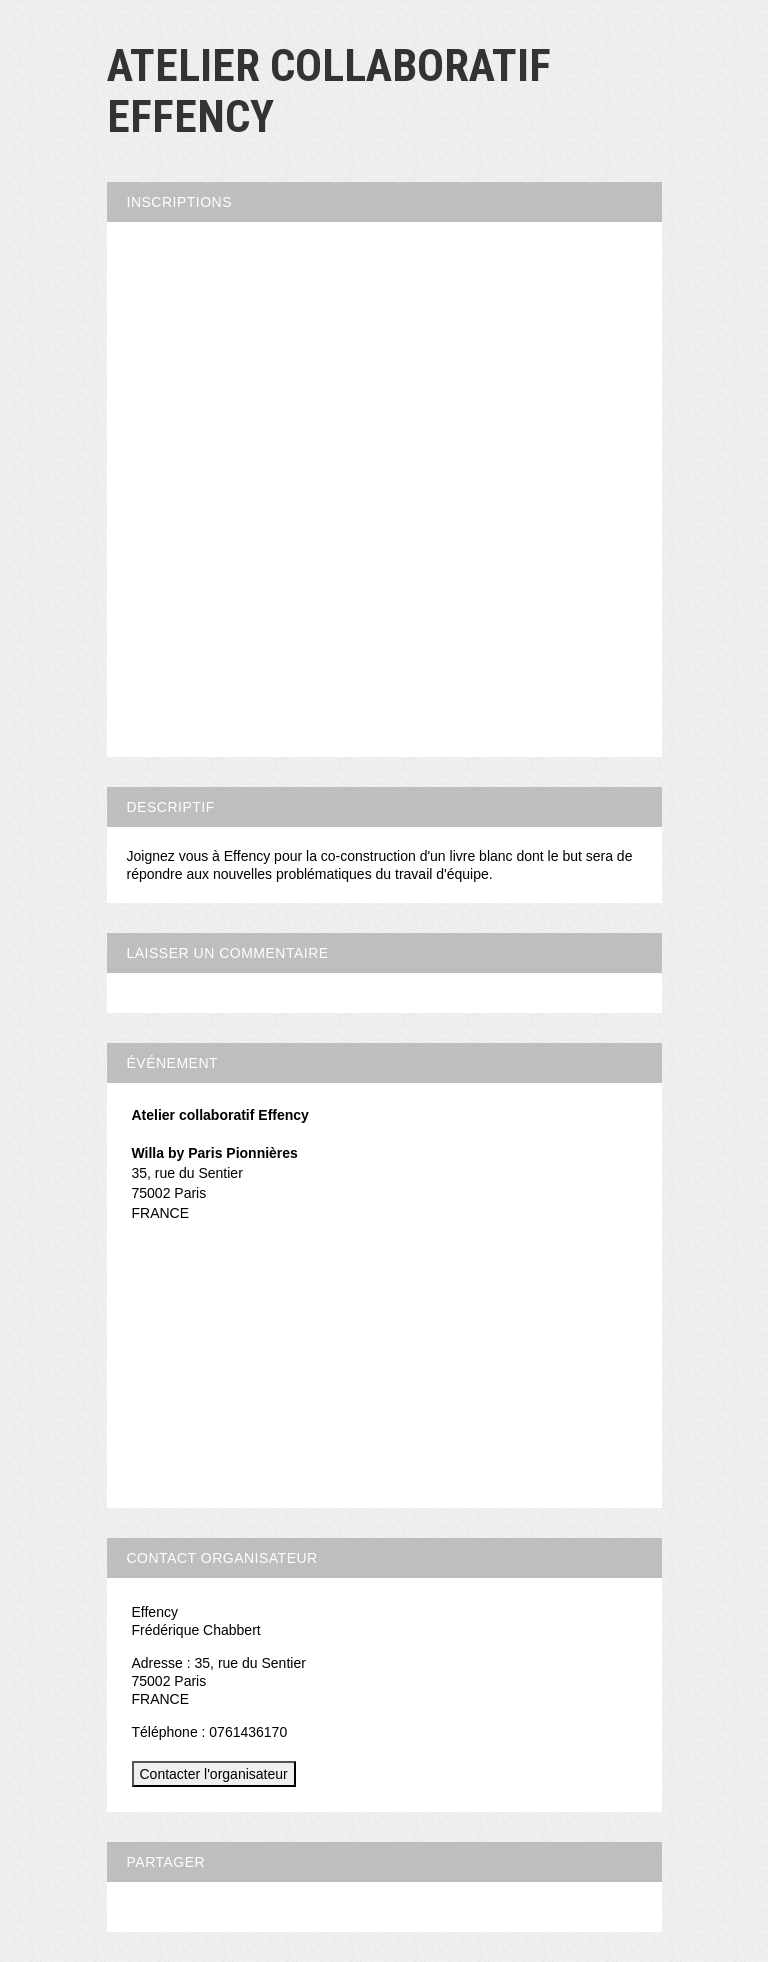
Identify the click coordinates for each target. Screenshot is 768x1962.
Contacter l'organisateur (214, 1774)
